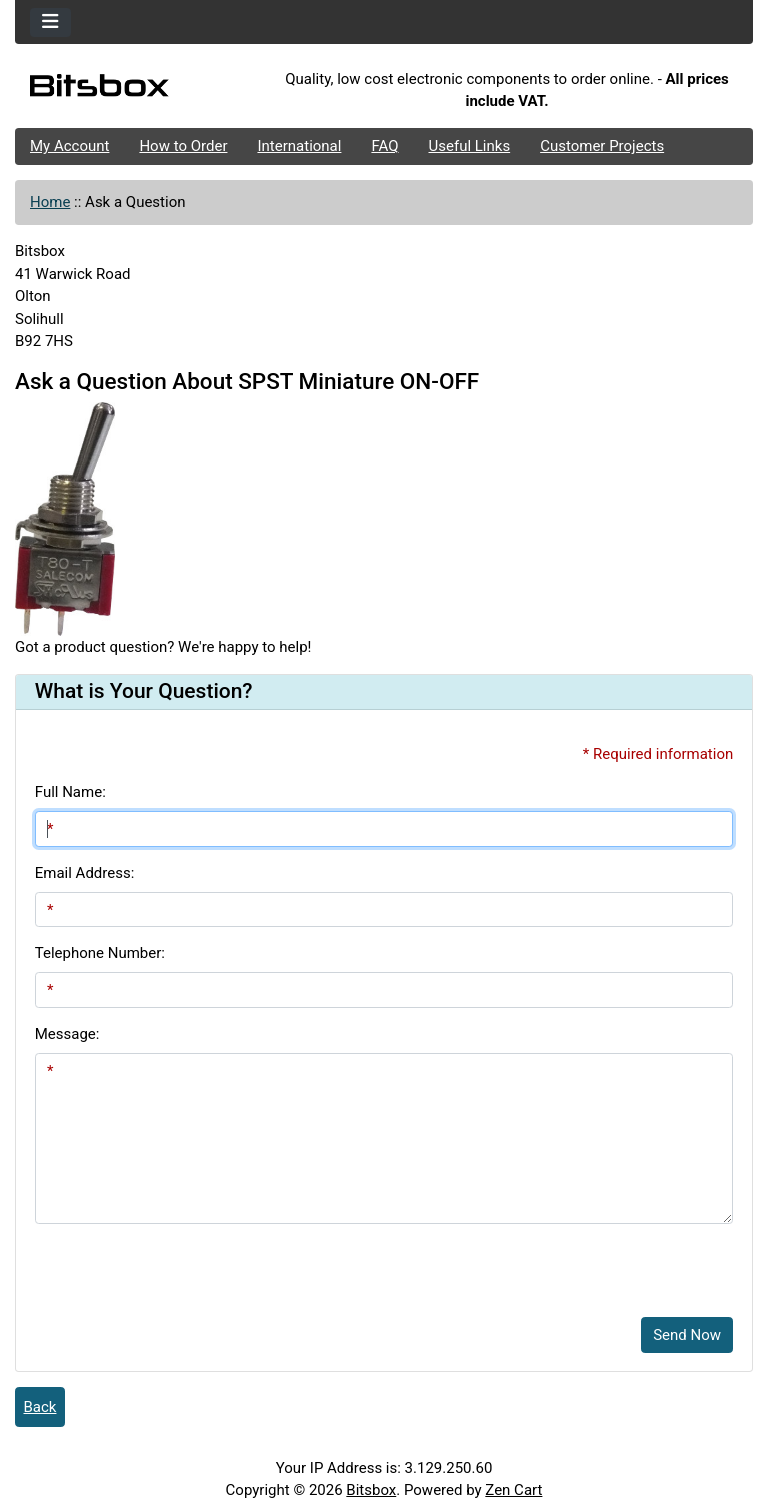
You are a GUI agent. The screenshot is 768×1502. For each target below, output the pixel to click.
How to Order (183, 146)
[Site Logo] (138, 90)
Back (40, 1407)
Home (50, 202)
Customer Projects (602, 146)
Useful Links (470, 146)
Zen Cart (513, 1490)
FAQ (384, 146)
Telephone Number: (100, 953)
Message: (67, 1034)
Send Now (687, 1335)
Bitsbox (371, 1490)
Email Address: (85, 873)
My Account (69, 146)
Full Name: (70, 792)
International (299, 146)
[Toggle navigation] (50, 22)
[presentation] (187, 1263)
